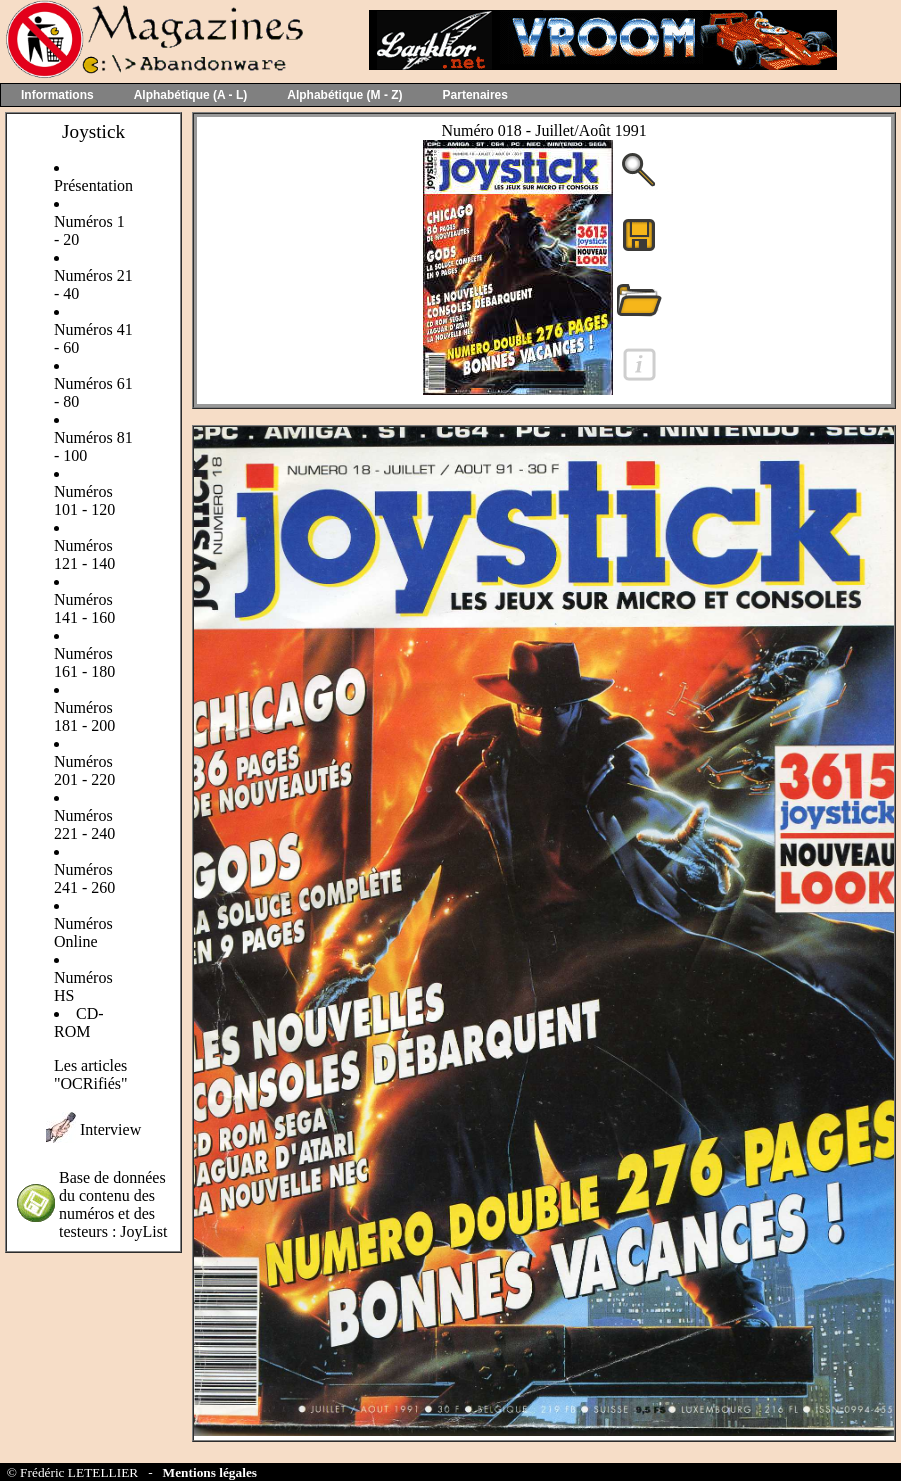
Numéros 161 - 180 (84, 662)
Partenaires (475, 95)
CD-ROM (79, 1022)
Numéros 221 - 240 (84, 824)
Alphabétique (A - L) (191, 95)
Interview (110, 1129)
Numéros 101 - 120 (84, 500)
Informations (57, 95)
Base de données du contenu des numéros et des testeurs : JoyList (113, 1204)
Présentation (93, 185)
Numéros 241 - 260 (84, 878)
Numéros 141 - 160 (84, 608)
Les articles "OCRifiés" (91, 1074)
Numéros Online (83, 932)
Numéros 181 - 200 (84, 716)
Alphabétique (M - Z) (344, 95)
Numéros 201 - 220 (84, 770)
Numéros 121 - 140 (84, 554)
